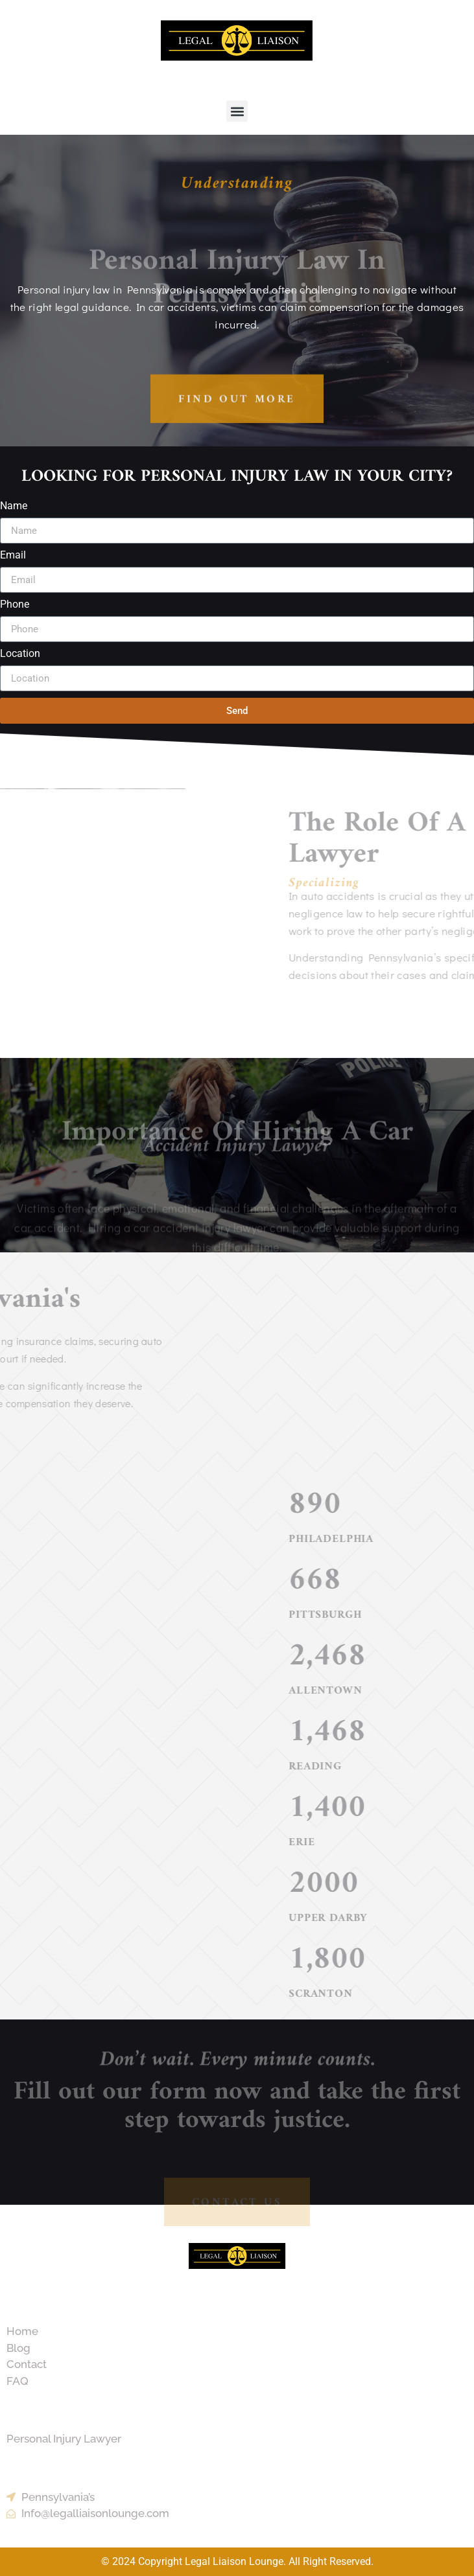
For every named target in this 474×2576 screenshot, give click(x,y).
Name (13, 506)
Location (20, 654)
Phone (14, 604)
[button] (237, 111)
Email (13, 555)
